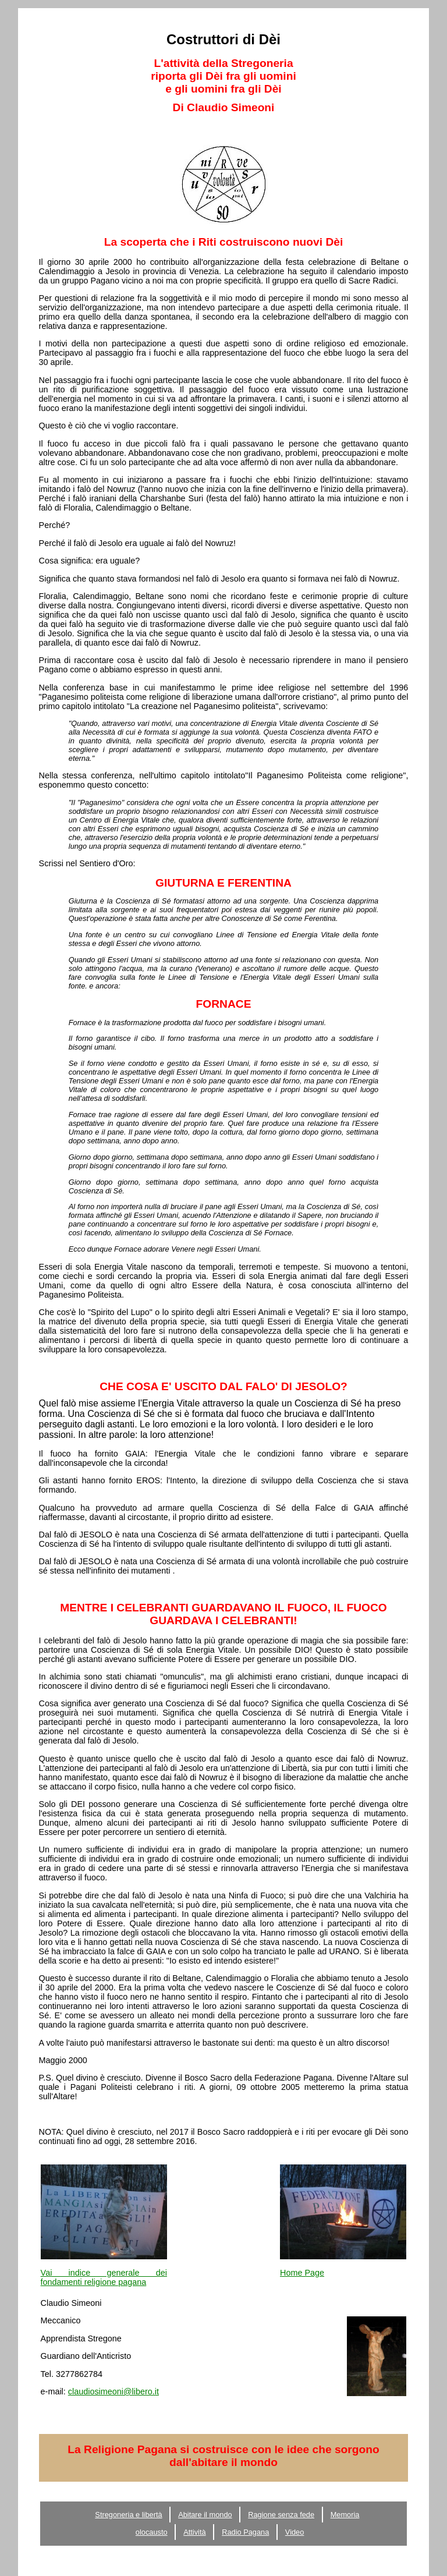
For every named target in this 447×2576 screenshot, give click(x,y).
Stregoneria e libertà (128, 2514)
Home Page (302, 2272)
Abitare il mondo (205, 2514)
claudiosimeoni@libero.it (113, 2391)
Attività (194, 2532)
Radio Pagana (245, 2532)
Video (294, 2532)
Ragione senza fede (281, 2514)
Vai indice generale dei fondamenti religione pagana (104, 2277)
